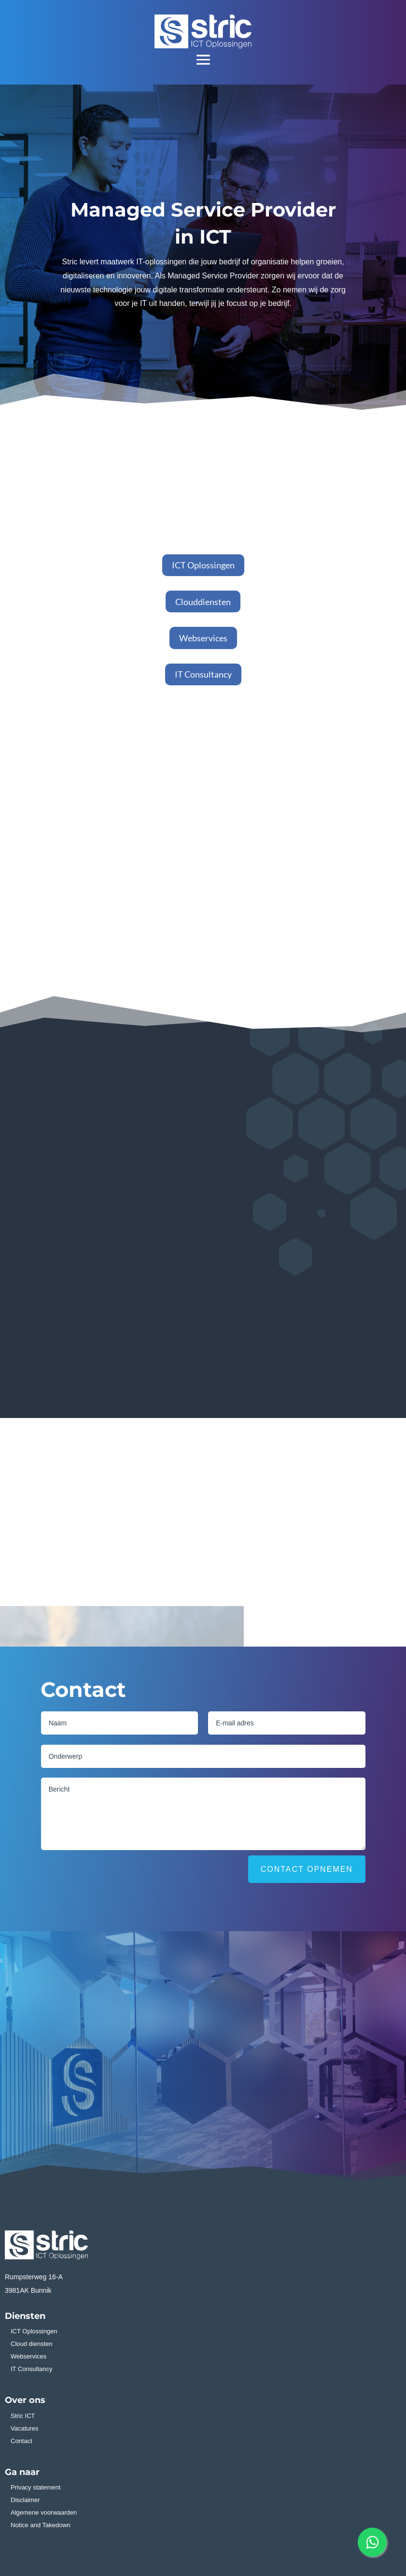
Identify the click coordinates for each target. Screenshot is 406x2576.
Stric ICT (23, 2415)
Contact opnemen (307, 1869)
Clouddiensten (203, 601)
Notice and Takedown (40, 2525)
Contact (21, 2441)
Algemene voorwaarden (44, 2512)
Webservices (203, 638)
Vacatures (25, 2428)
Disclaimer (25, 2500)
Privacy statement (35, 2487)
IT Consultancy (203, 674)
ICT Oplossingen (203, 565)
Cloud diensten (32, 2343)
